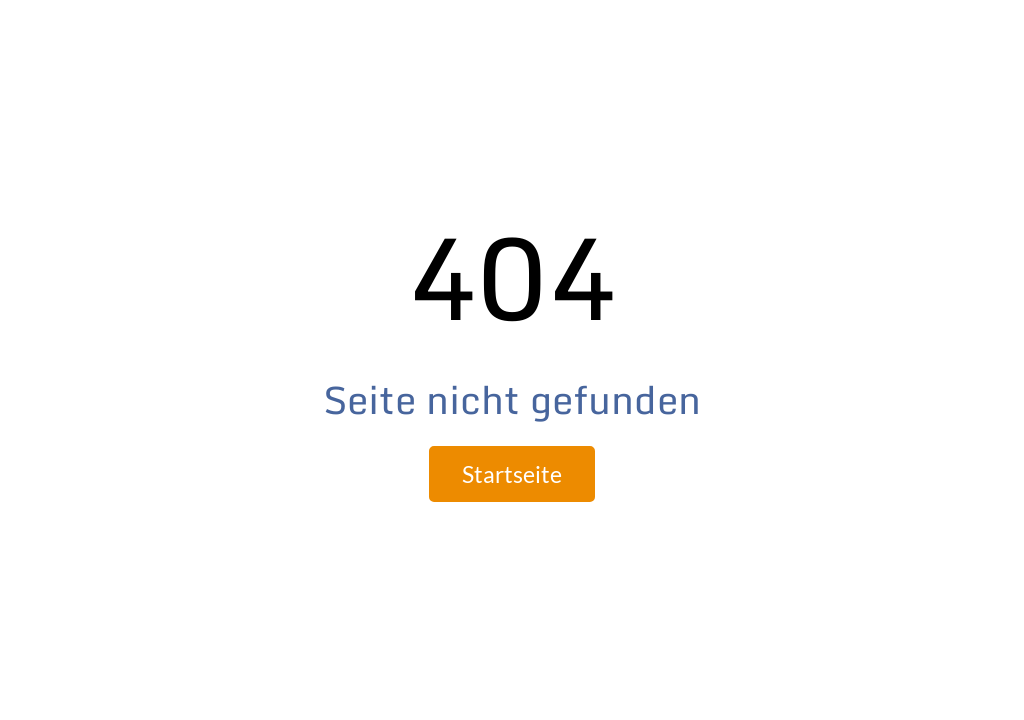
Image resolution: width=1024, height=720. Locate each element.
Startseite (512, 474)
